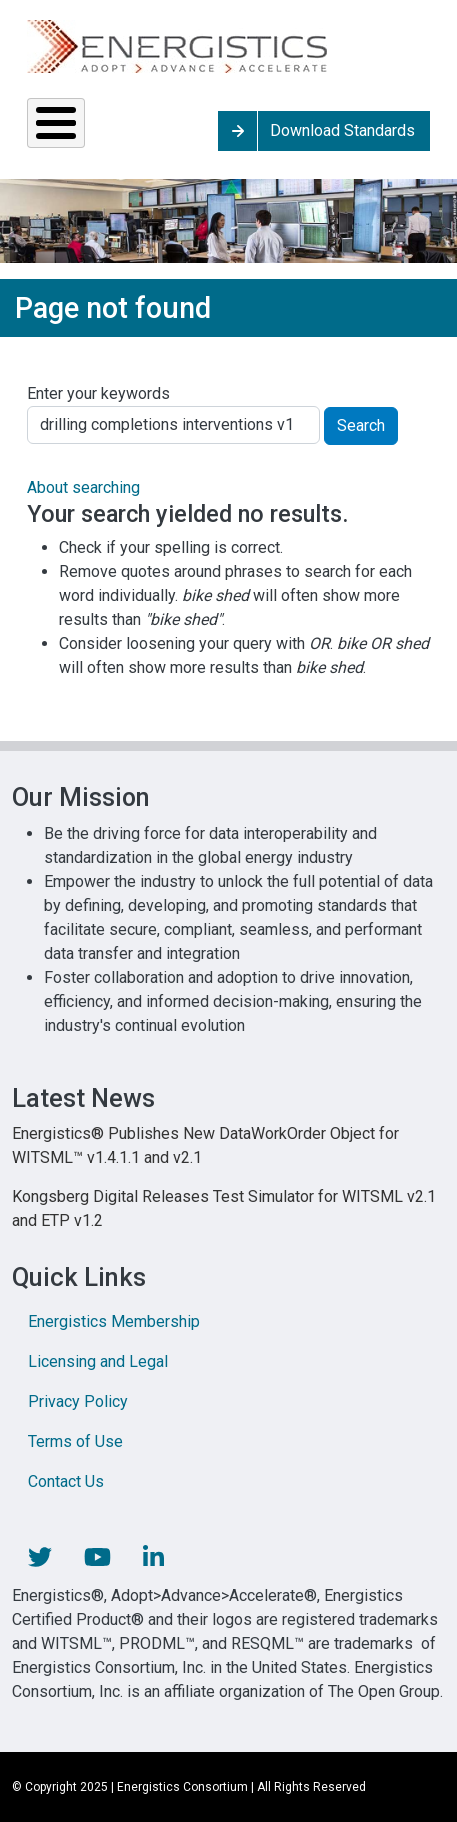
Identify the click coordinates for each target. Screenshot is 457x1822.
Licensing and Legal (98, 1361)
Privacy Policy (78, 1401)
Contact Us (66, 1481)
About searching (83, 487)
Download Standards (342, 130)
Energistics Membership (114, 1321)
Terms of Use (75, 1441)
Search (361, 425)
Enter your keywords (98, 393)
